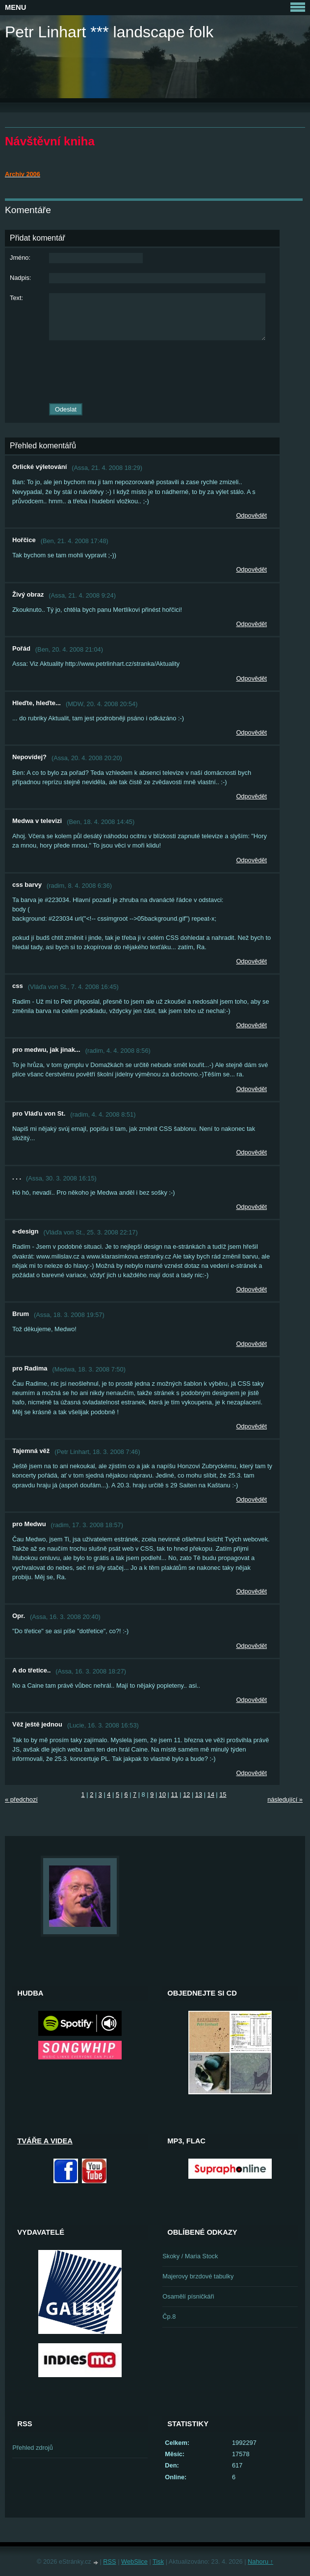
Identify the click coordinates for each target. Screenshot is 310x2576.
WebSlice (134, 2561)
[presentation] (142, 372)
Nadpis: (20, 277)
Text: (16, 297)
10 (162, 1794)
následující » (285, 1799)
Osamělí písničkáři (188, 2296)
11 (174, 1794)
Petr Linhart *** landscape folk (109, 32)
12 (186, 1794)
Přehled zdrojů (32, 2447)
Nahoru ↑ (260, 2561)
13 (198, 1794)
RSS (109, 2561)
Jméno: (20, 257)
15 (222, 1794)
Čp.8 (169, 2316)
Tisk (158, 2561)
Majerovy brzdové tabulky (197, 2276)
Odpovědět (251, 515)
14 (210, 1794)
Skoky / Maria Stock (190, 2256)
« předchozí (21, 1799)
